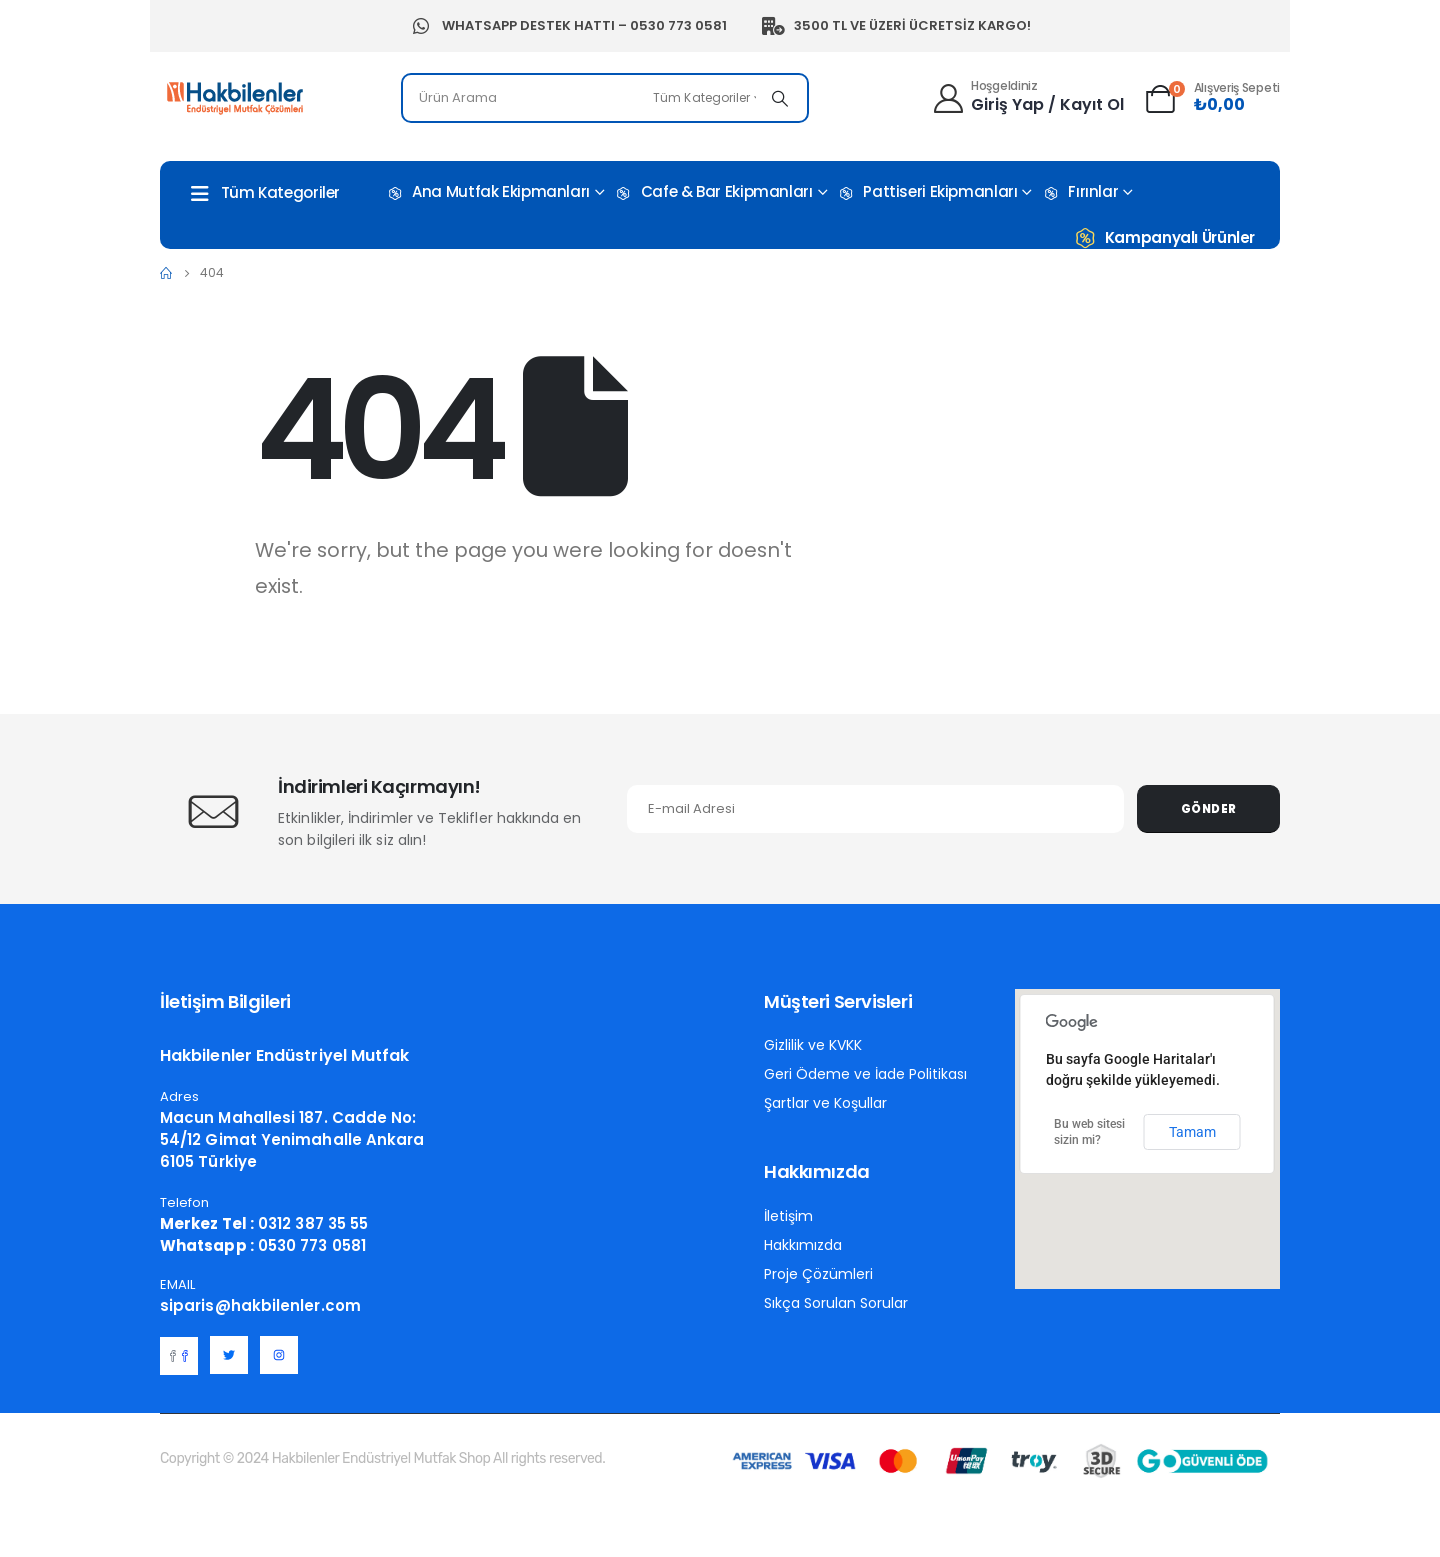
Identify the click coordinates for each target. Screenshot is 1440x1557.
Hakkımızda (803, 1245)
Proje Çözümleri (818, 1274)
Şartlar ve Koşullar (825, 1103)
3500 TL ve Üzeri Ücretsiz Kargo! (896, 26)
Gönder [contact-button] (1209, 809)
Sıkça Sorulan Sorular (836, 1303)
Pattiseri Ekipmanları (926, 192)
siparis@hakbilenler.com (260, 1305)
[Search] (780, 98)
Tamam (1192, 1132)
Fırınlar (1079, 192)
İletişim (788, 1216)
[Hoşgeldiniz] (1027, 95)
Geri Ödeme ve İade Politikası (865, 1074)
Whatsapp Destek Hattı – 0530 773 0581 (568, 26)
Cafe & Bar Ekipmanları (713, 192)
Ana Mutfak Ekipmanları (487, 192)
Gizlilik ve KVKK (813, 1045)
